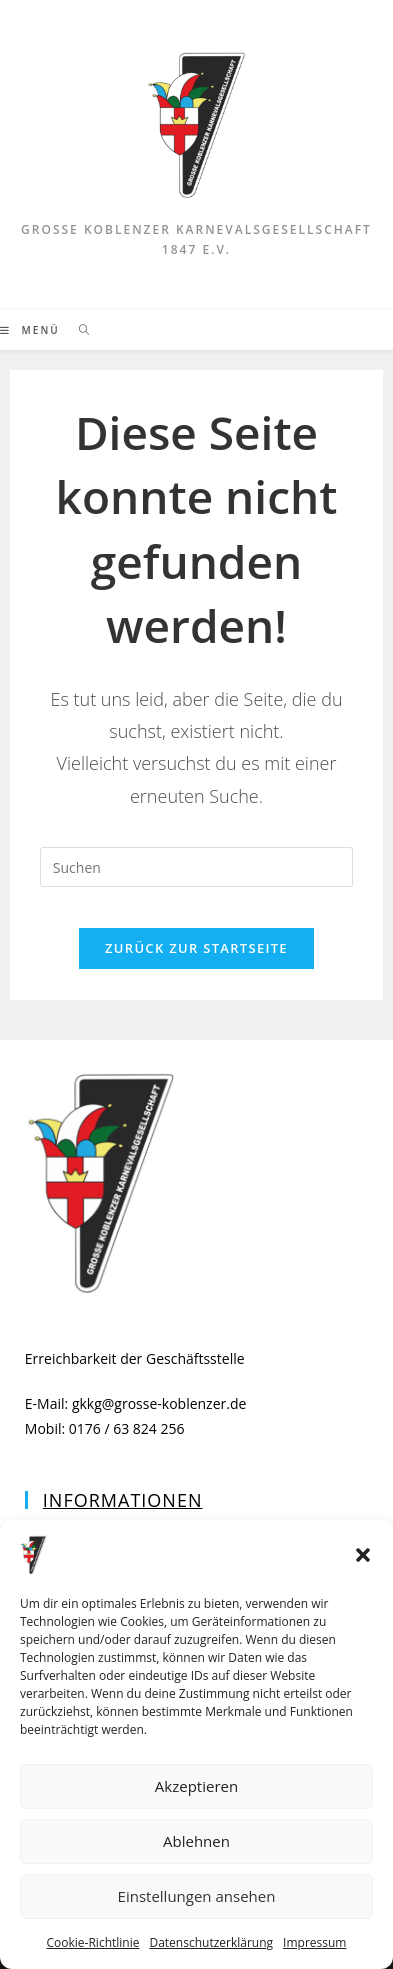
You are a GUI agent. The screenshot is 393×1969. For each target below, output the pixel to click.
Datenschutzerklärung (211, 1942)
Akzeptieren (196, 1786)
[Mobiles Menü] (32, 330)
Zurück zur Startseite (196, 948)
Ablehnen (196, 1841)
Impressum (314, 1942)
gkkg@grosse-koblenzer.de (159, 1403)
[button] (363, 1555)
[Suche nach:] (77, 330)
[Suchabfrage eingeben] (196, 867)
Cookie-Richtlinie (93, 1942)
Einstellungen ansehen (197, 1896)
